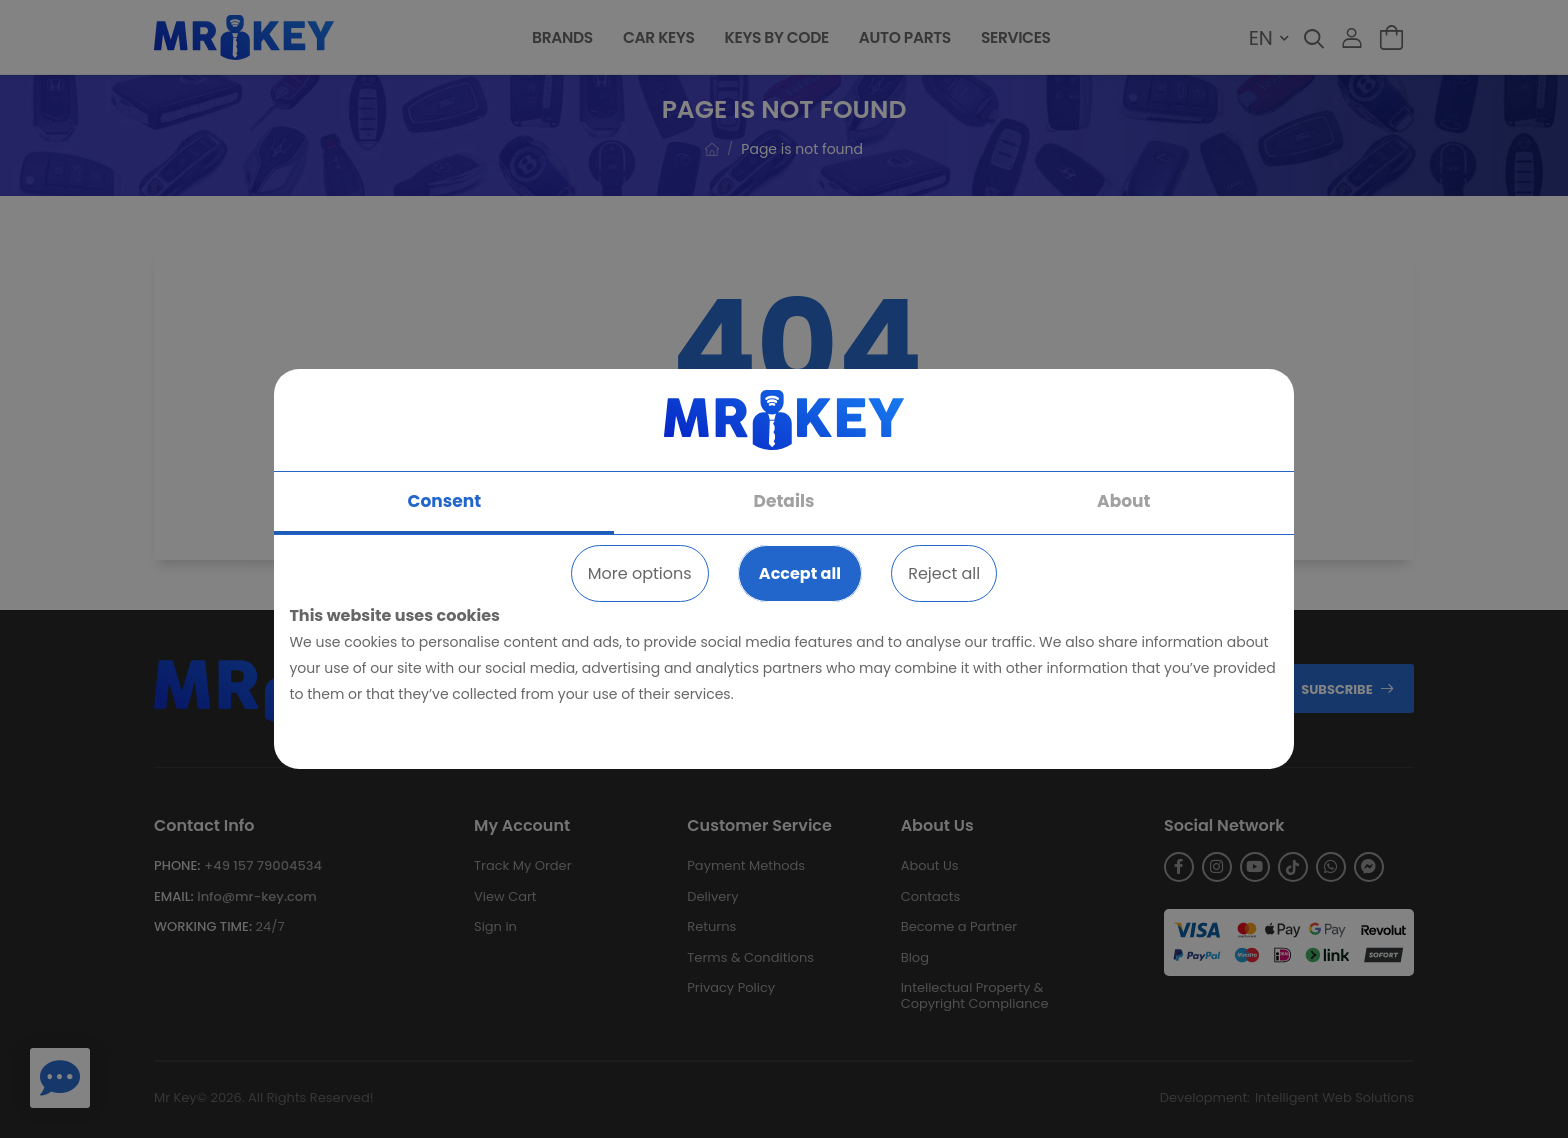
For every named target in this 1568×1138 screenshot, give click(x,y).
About (1123, 501)
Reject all (944, 573)
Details (784, 501)
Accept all (800, 573)
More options (640, 573)
